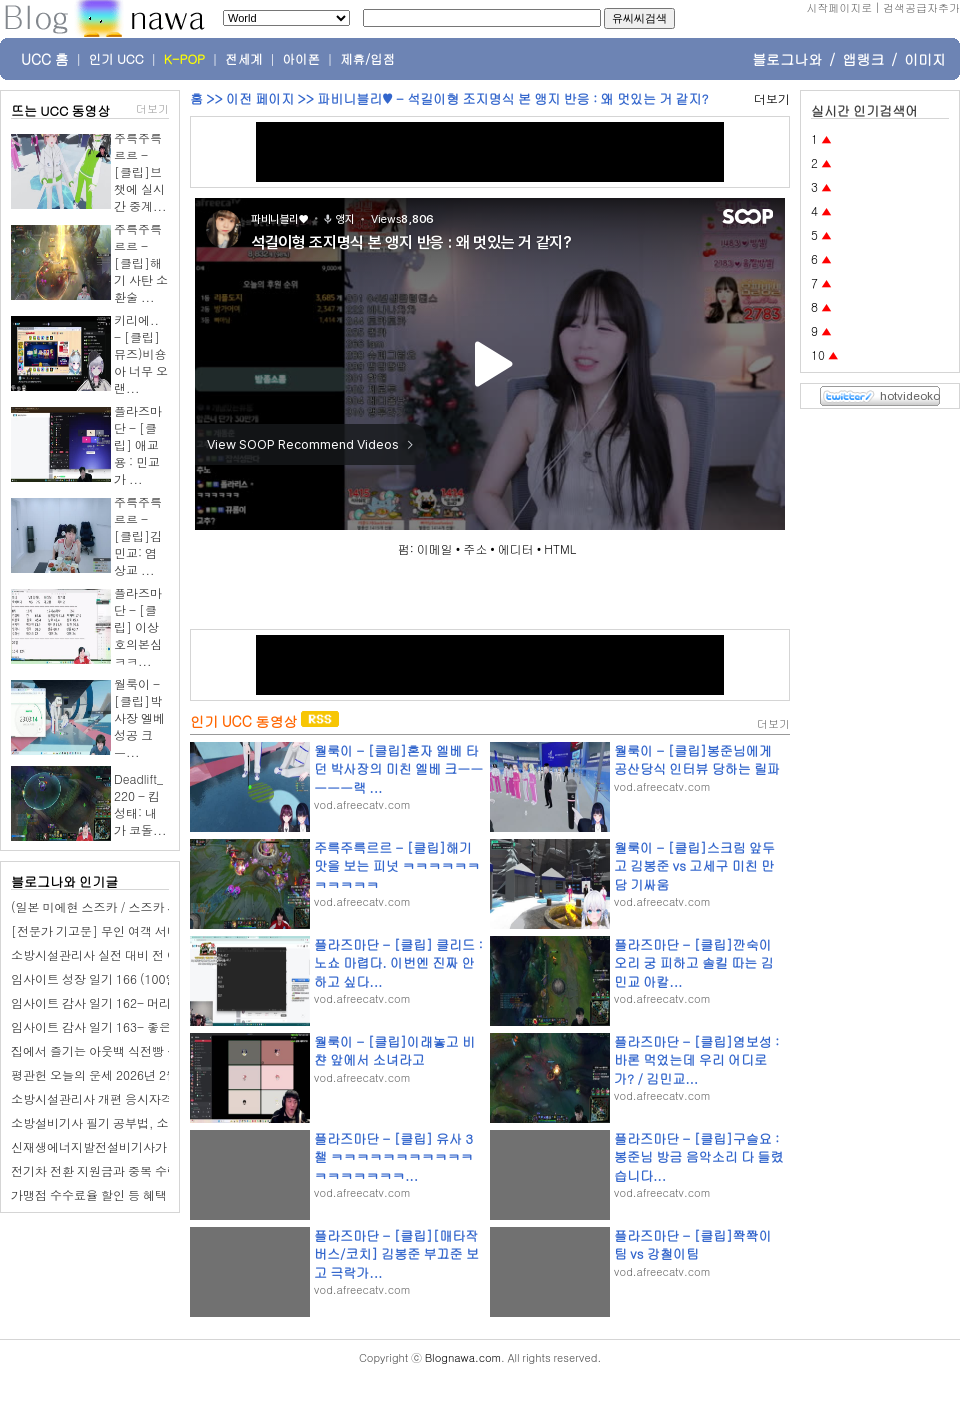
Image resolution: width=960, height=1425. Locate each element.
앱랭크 (863, 59)
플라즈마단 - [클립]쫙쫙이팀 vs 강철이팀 (693, 1244)
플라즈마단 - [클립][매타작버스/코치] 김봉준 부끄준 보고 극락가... (396, 1253)
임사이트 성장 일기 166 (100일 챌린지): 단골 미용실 (151, 978)
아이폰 (302, 59)
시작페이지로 (839, 7)
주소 (475, 548)
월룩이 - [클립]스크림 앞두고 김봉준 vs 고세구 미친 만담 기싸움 (694, 865)
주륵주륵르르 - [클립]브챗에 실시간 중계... (140, 171)
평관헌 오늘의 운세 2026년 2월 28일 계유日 (128, 1074)
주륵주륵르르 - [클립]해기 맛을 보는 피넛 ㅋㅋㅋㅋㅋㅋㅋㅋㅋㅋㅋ (397, 865)
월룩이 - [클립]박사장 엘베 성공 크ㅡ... (139, 717)
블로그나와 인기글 (64, 881)
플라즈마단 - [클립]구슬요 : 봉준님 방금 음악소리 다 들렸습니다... (698, 1156)
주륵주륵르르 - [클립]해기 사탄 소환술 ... (141, 262)
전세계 (244, 59)
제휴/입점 (367, 59)
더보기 (152, 108)
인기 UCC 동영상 (243, 721)
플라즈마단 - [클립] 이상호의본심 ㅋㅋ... (138, 626)
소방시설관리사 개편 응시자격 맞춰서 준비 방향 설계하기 (164, 1098)
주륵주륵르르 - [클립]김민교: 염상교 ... (138, 535)
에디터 (516, 548)
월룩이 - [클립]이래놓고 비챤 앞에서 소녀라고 (394, 1050)
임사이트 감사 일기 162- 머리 (91, 1002)
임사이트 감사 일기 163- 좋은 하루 (104, 1026)
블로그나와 (787, 59)
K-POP (184, 59)
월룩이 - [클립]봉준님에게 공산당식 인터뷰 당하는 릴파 (697, 759)
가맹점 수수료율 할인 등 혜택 (89, 1194)
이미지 (925, 59)
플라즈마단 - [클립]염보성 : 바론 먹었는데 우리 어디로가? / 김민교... (696, 1059)
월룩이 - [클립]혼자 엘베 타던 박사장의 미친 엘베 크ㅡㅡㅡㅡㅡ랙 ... (398, 768)
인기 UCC (116, 59)
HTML (560, 548)
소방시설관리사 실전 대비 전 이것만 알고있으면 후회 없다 (165, 954)
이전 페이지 (260, 98)
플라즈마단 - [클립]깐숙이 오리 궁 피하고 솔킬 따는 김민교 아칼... (694, 962)
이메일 (435, 548)
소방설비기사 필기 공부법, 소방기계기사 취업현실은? (155, 1122)
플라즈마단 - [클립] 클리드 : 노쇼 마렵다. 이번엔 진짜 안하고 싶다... (398, 962)
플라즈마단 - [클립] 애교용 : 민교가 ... (138, 444)
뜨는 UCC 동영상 (61, 110)
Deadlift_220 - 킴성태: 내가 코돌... (140, 804)
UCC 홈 (45, 59)
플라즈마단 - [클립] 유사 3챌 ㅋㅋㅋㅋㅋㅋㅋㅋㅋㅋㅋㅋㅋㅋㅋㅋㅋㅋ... (393, 1156)
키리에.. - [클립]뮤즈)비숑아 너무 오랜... (141, 353)
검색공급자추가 (921, 7)
